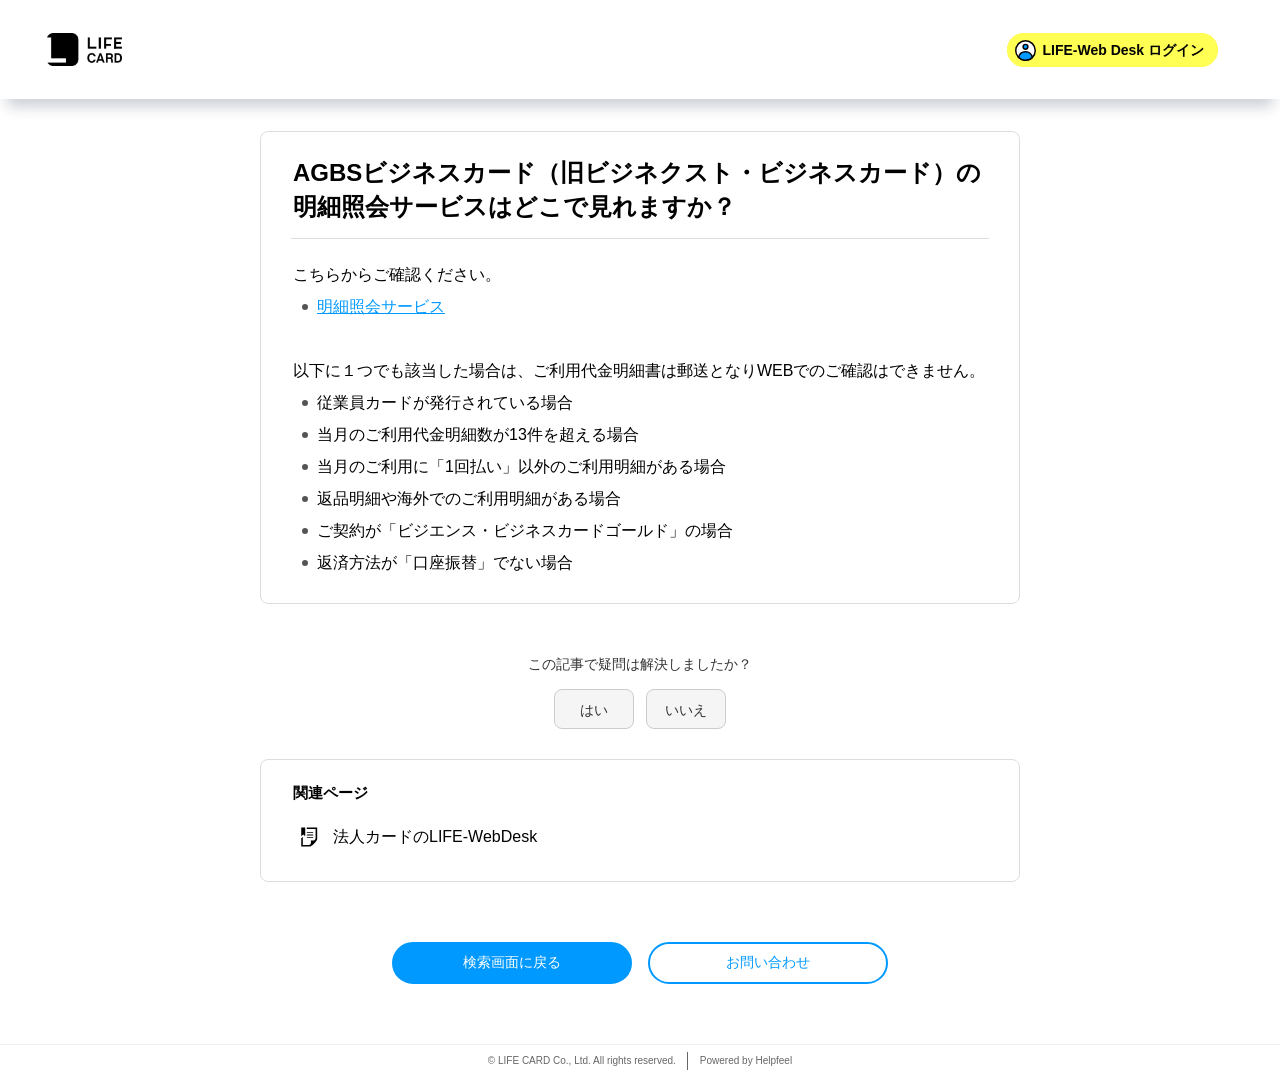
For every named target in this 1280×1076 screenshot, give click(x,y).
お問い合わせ (768, 962)
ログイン (1123, 50)
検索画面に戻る (512, 962)
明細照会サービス (381, 306)
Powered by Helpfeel (746, 1060)
